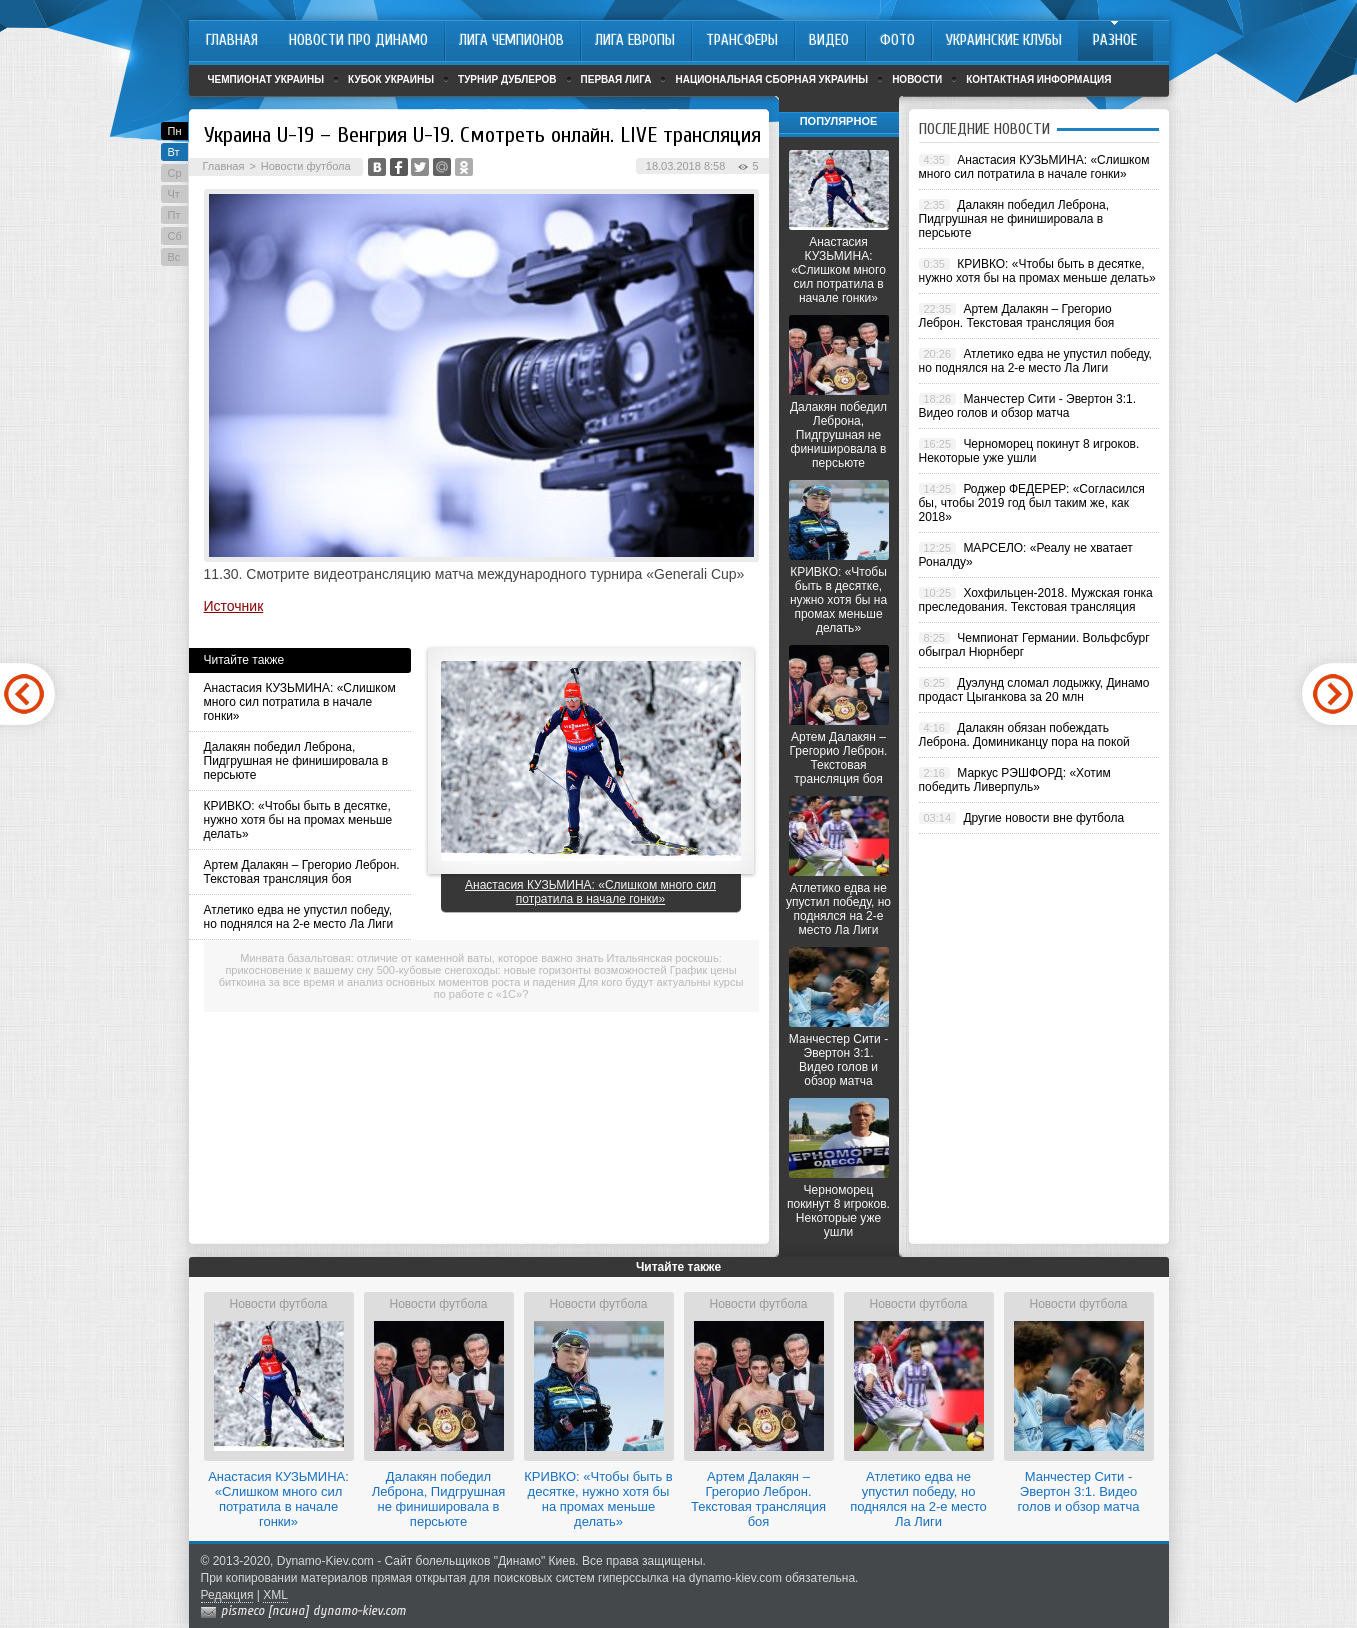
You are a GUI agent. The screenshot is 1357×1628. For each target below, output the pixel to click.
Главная (224, 166)
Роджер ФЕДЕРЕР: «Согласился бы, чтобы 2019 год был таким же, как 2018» (1032, 503)
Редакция (227, 1595)
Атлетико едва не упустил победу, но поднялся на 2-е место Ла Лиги (299, 917)
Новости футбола (306, 166)
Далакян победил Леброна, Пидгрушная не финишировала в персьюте (296, 761)
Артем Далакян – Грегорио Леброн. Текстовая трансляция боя (302, 872)
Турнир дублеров (507, 79)
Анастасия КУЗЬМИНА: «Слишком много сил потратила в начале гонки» (300, 702)
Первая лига (616, 79)
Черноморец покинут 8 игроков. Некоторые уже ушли (838, 1211)
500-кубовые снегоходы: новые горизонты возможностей (522, 970)
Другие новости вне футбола (1043, 818)
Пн (175, 131)
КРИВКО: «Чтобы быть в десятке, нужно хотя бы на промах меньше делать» (298, 820)
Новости (917, 79)
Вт (174, 152)
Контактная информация (1038, 79)
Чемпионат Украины (266, 79)
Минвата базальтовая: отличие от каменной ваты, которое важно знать (421, 958)
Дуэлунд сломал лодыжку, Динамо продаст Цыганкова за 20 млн (1034, 690)
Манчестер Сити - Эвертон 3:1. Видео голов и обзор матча (838, 1060)
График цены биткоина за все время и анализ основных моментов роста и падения (478, 976)
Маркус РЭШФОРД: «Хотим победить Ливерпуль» (1015, 780)
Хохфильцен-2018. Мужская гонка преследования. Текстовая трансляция (1036, 600)
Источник (234, 606)
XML (275, 1595)
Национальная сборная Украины (771, 79)
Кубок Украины (391, 79)
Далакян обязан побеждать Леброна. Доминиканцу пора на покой (1024, 735)
